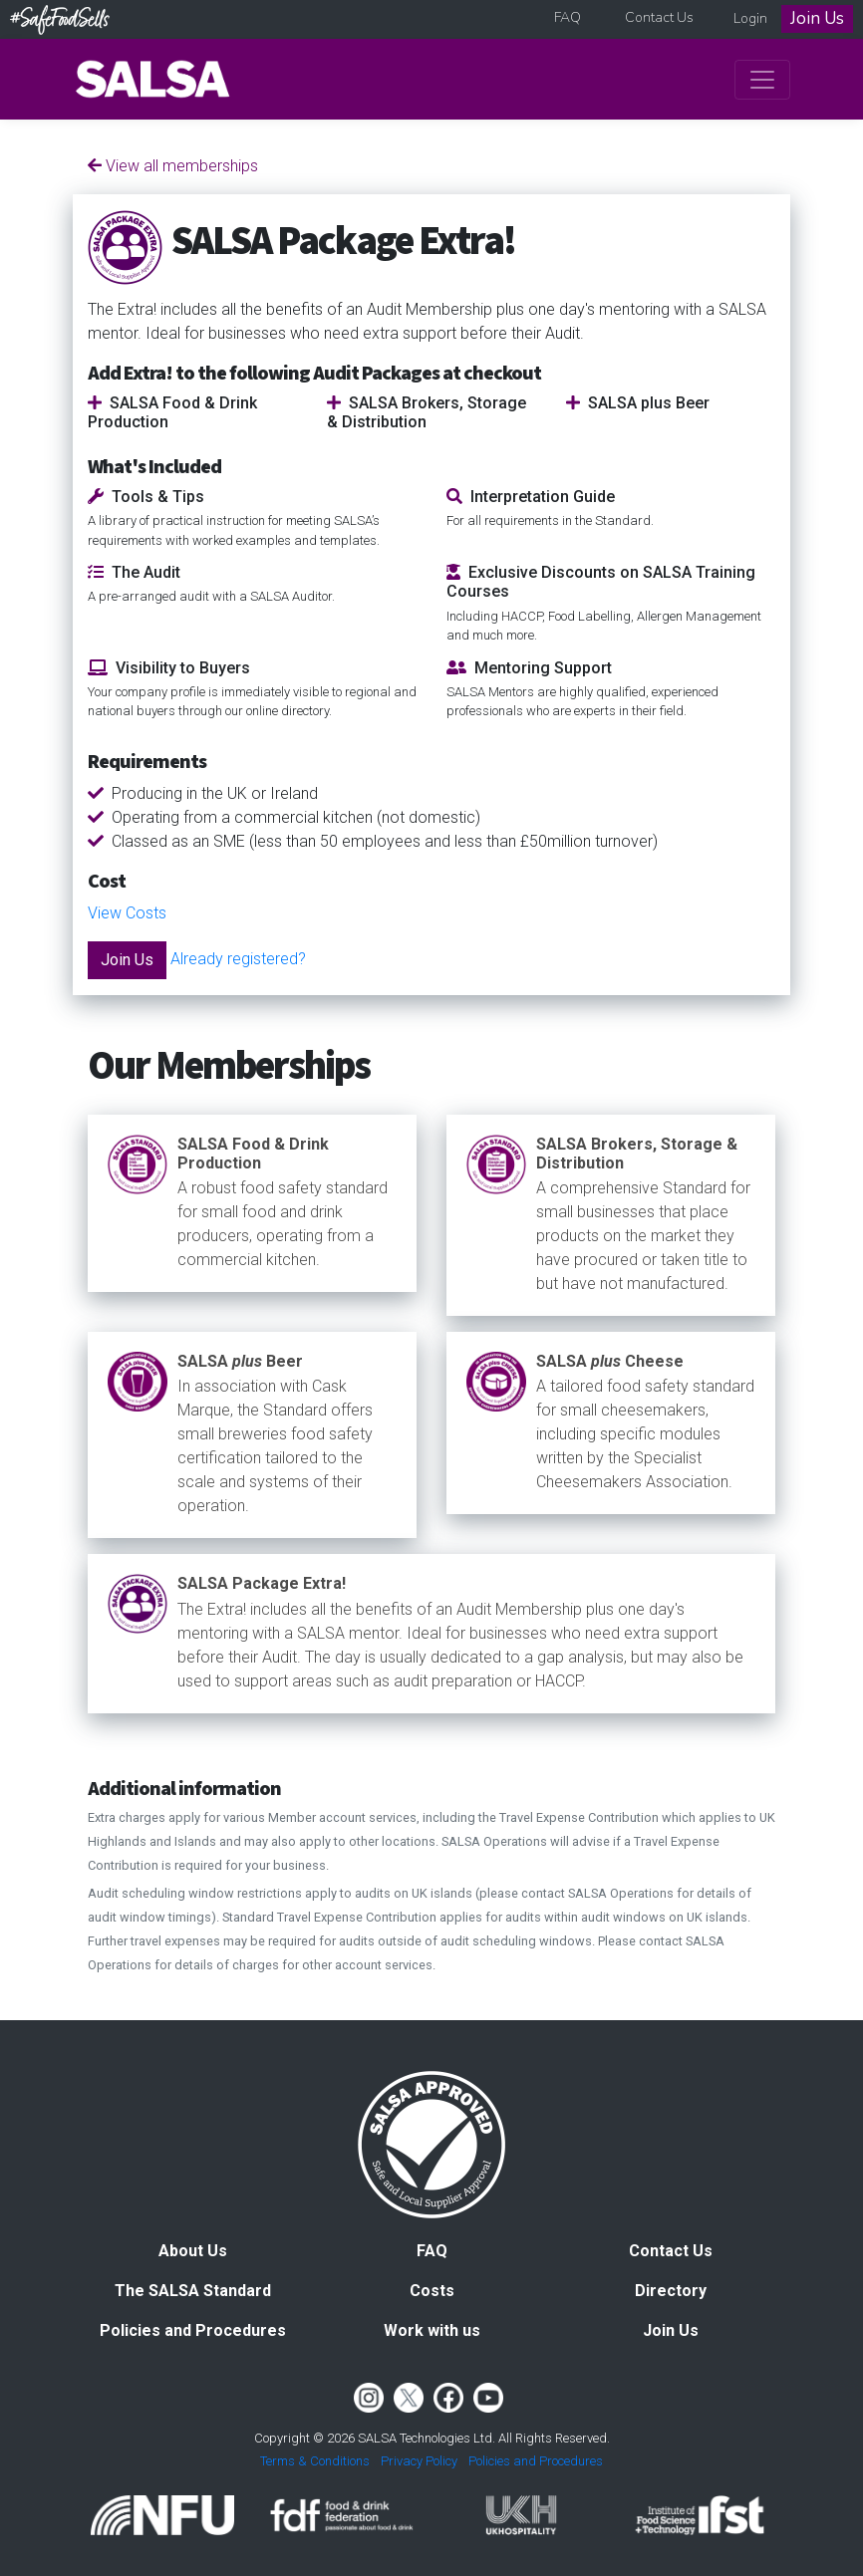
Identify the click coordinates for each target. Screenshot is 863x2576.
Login (750, 18)
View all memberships (173, 165)
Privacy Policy (419, 2460)
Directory (671, 2290)
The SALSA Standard (193, 2290)
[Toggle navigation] (762, 80)
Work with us (432, 2330)
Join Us (817, 18)
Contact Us (659, 17)
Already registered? (238, 958)
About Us (192, 2250)
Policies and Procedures (193, 2330)
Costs (432, 2290)
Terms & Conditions (315, 2460)
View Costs (127, 912)
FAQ (567, 17)
